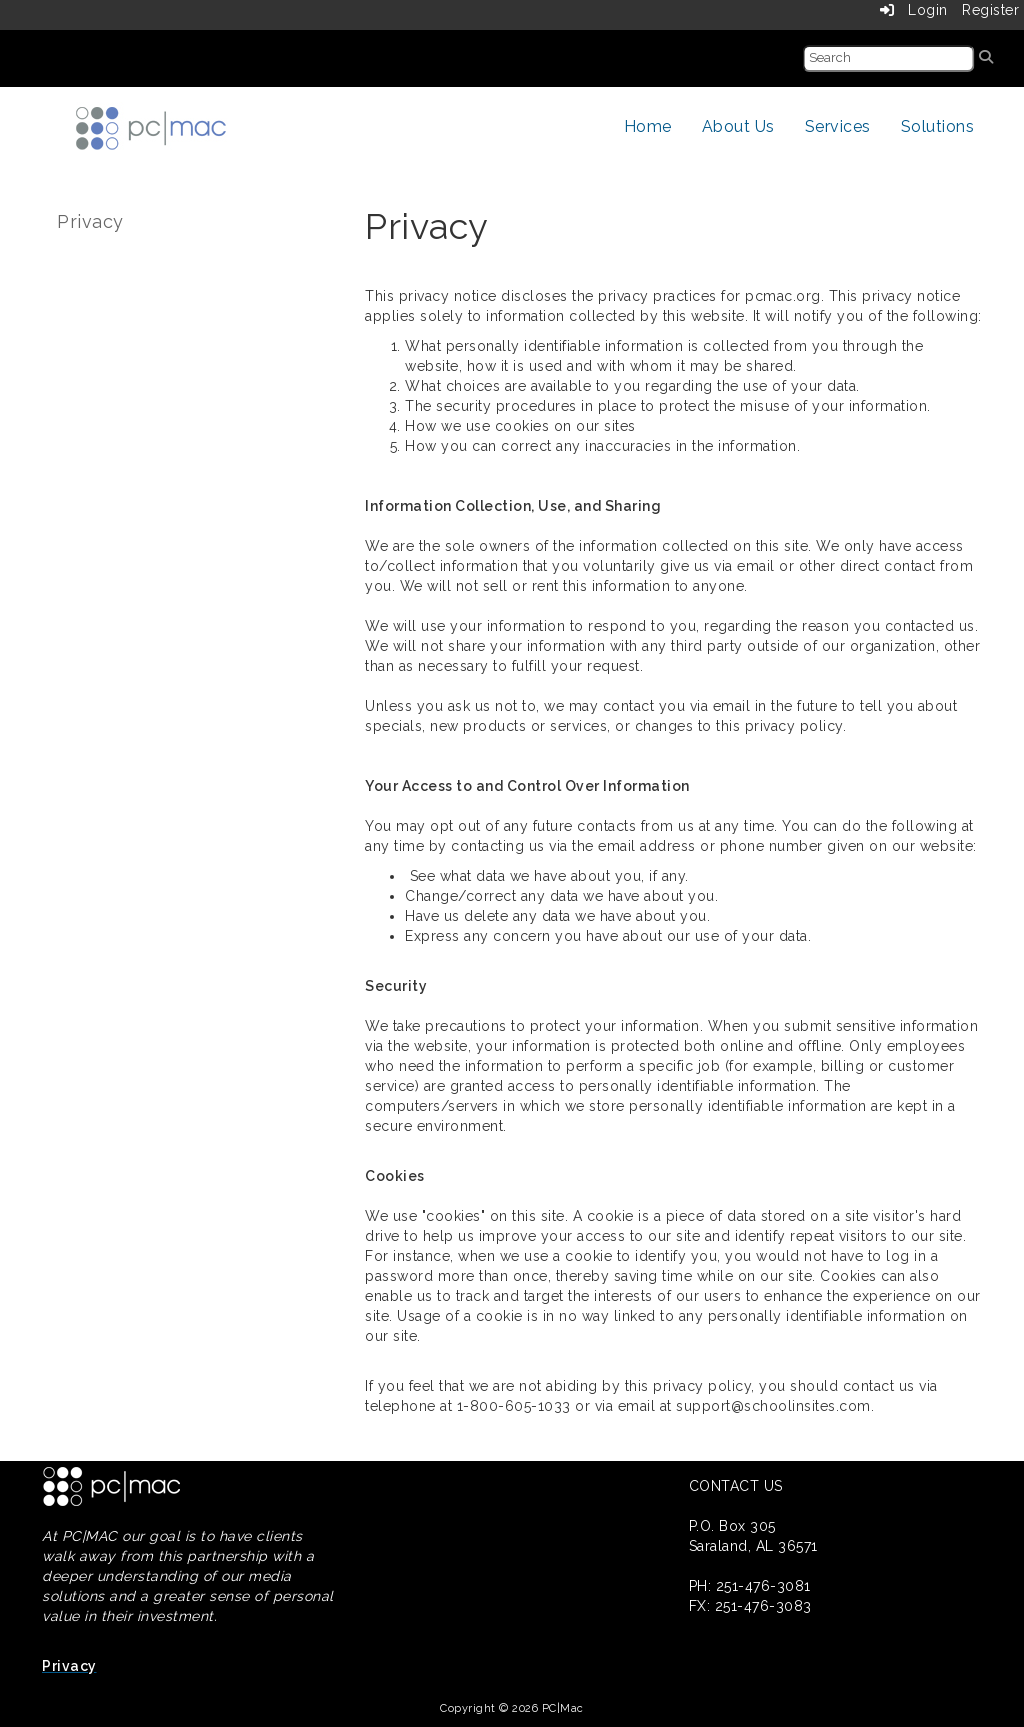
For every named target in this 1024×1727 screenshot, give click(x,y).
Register (990, 10)
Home (648, 126)
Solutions (938, 126)
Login (914, 10)
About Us (738, 126)
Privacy (90, 221)
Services (838, 126)
